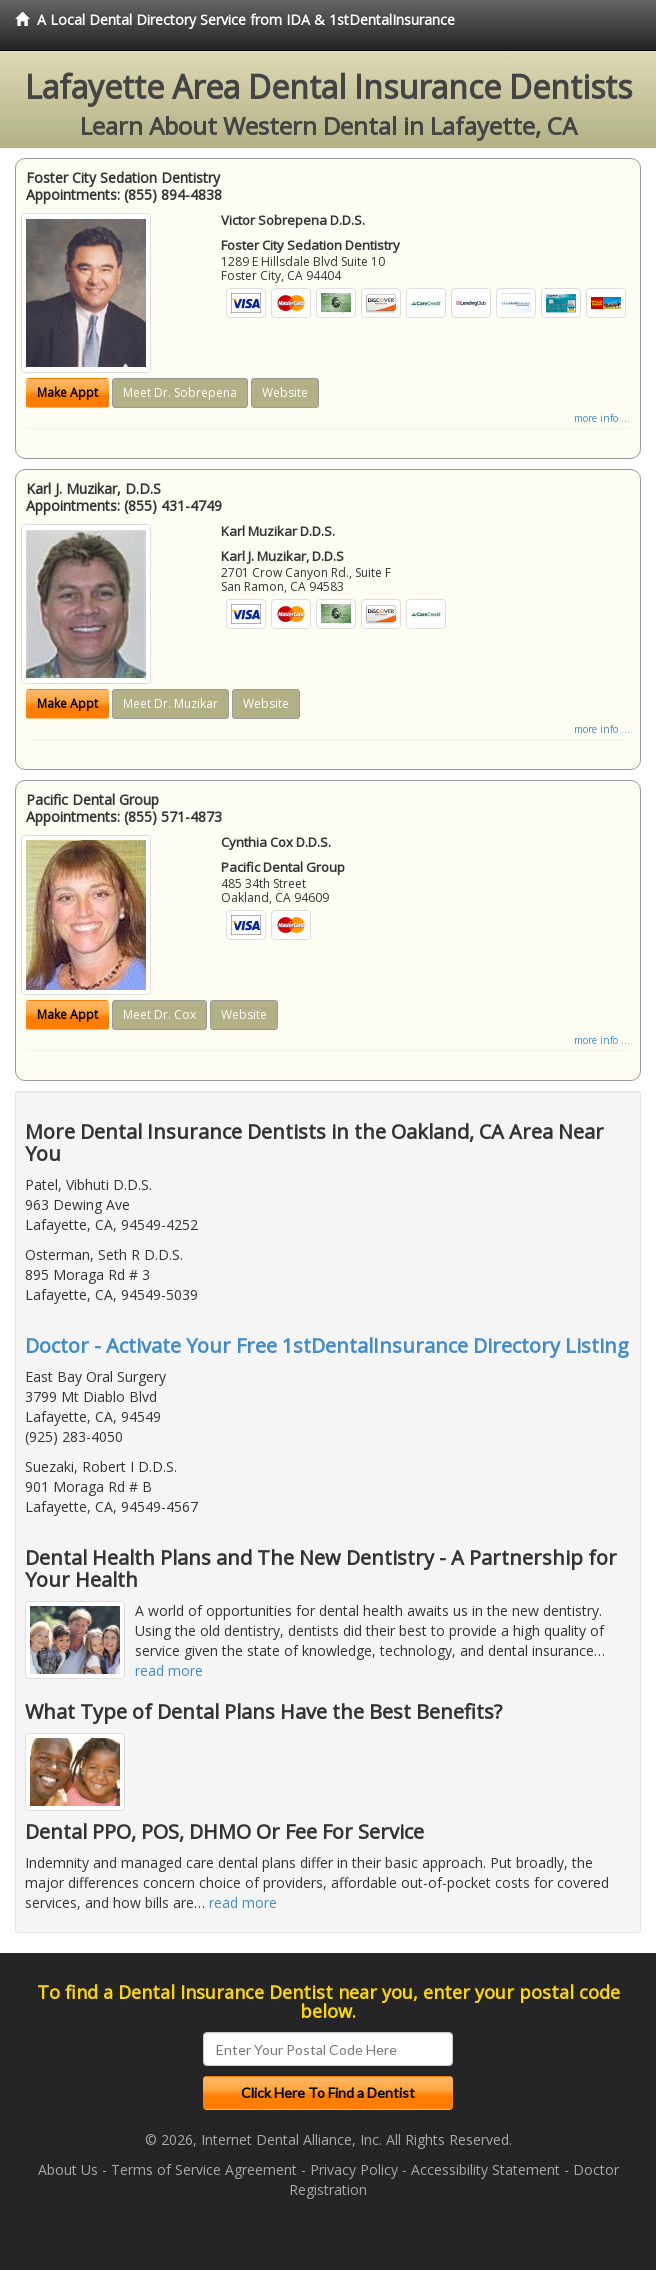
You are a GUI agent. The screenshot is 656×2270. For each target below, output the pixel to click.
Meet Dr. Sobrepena (180, 392)
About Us (68, 2169)
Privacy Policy (354, 2169)
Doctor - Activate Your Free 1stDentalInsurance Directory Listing (327, 1345)
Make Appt (67, 392)
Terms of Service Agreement (204, 2169)
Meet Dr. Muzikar (170, 703)
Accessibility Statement (485, 2169)
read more (169, 1670)
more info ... (602, 418)
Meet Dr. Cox (159, 1014)
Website (285, 392)
